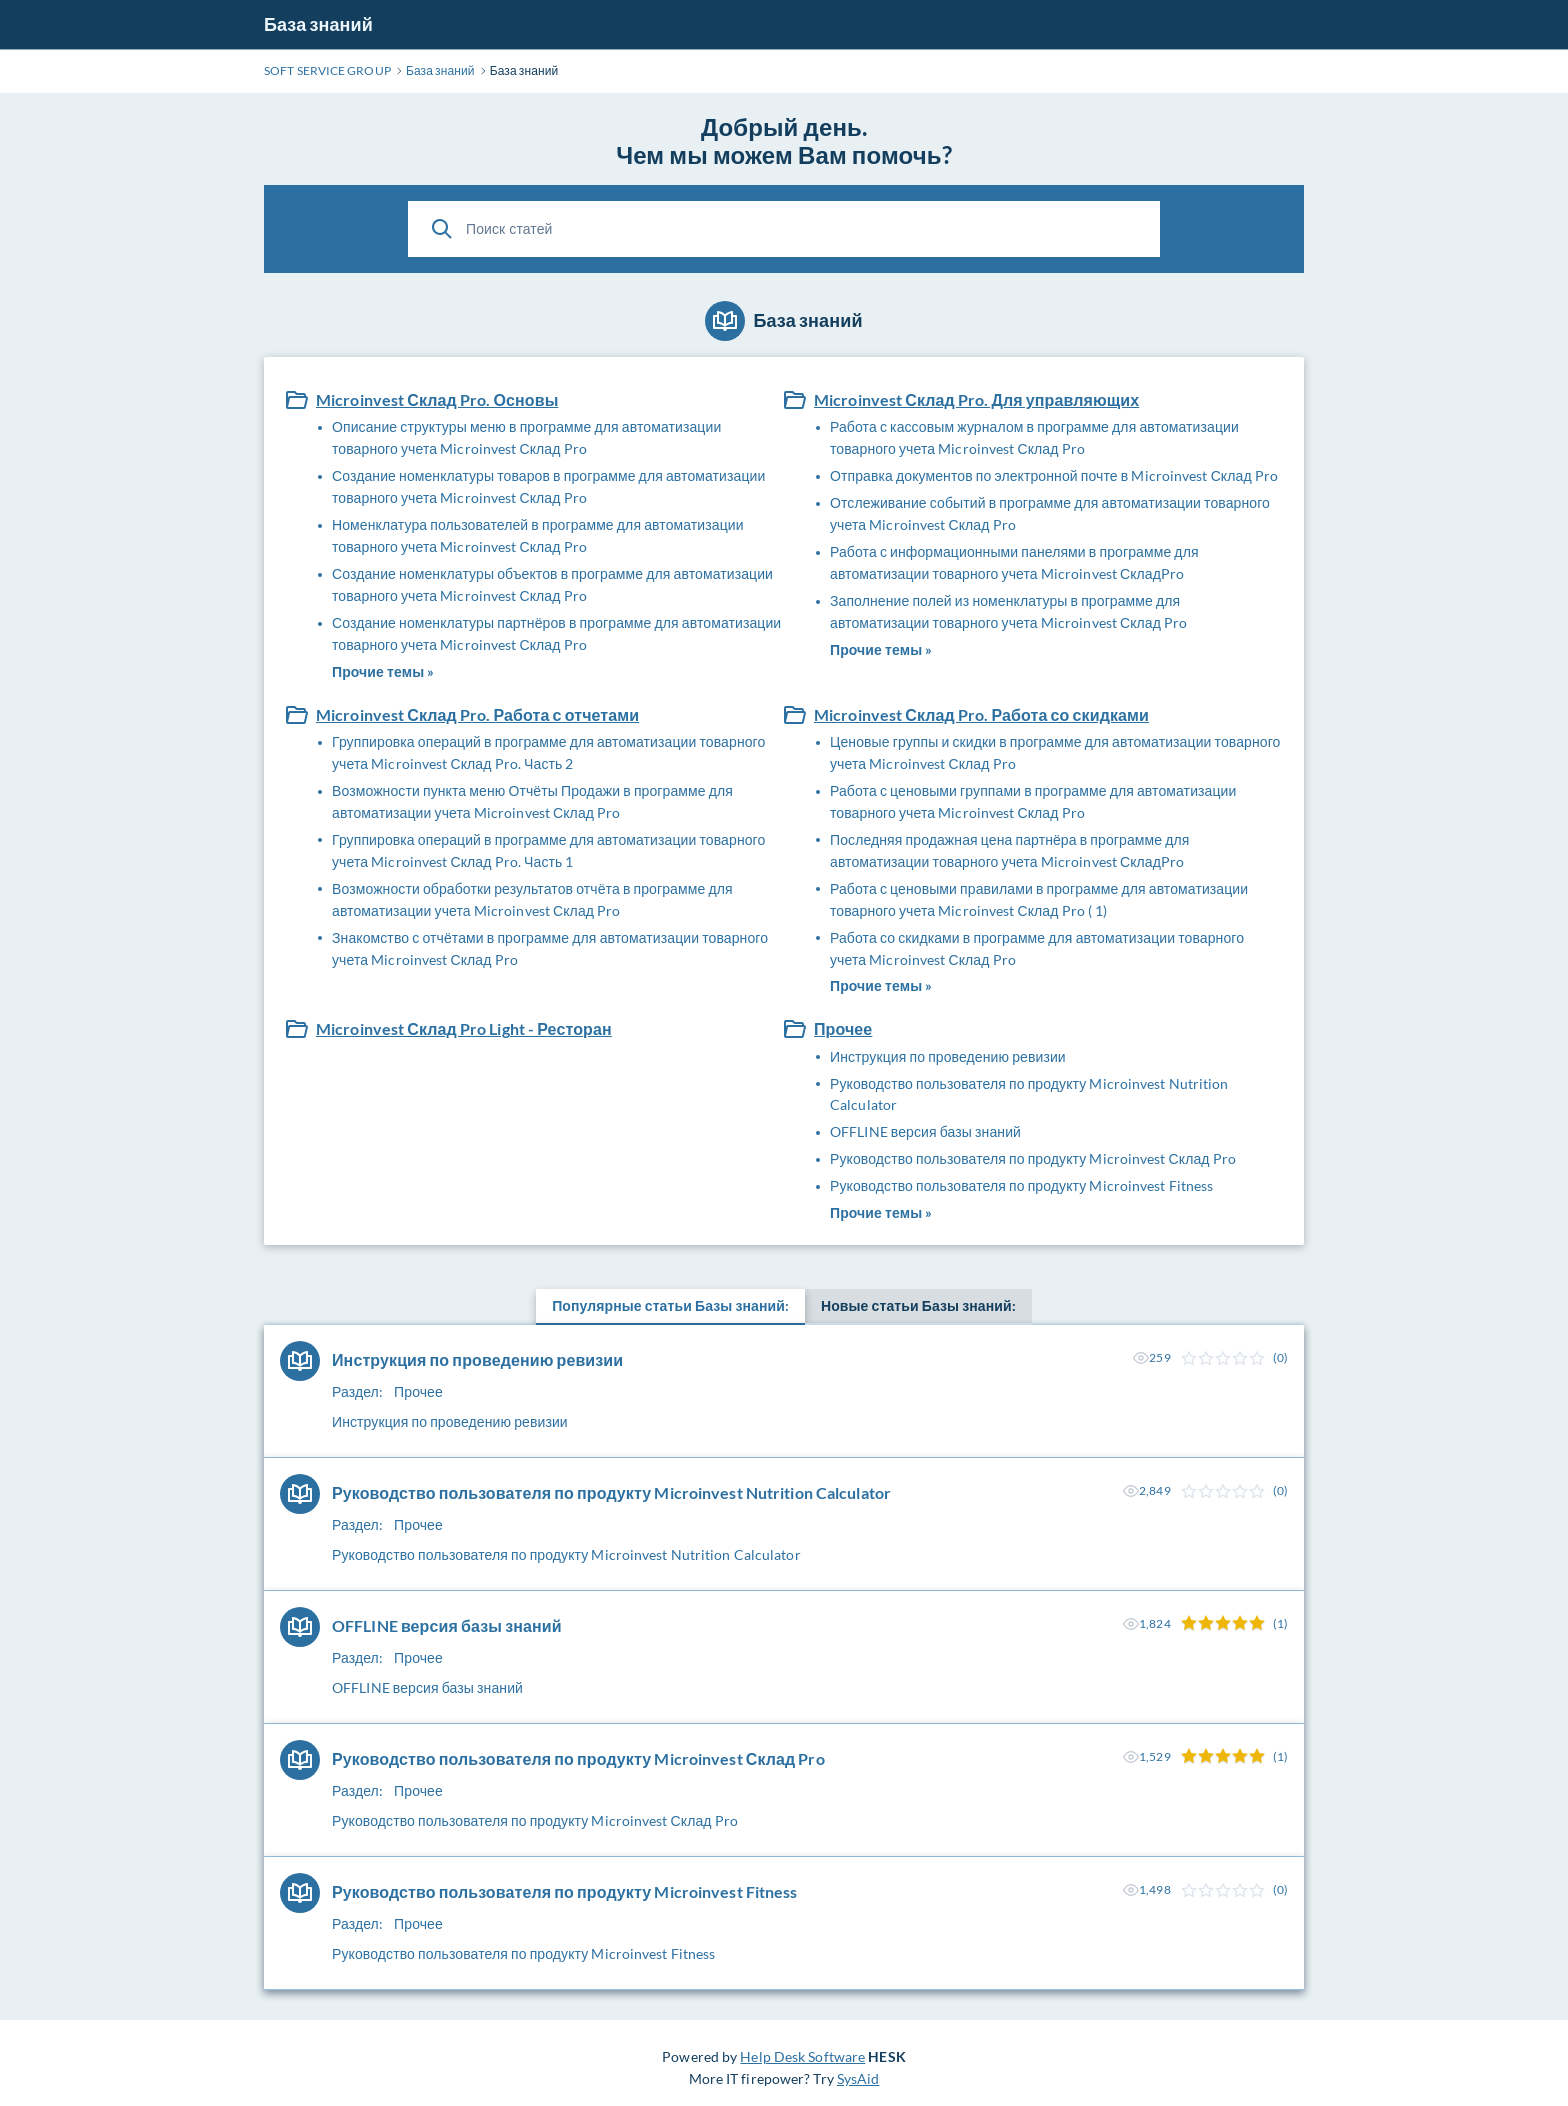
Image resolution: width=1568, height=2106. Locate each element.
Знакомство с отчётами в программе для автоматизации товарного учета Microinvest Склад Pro (550, 948)
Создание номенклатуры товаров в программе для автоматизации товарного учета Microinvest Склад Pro (548, 486)
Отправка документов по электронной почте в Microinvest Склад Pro (1054, 475)
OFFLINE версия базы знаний (925, 1131)
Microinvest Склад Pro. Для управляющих (976, 399)
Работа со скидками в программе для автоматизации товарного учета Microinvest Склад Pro (1037, 948)
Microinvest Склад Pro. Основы (437, 399)
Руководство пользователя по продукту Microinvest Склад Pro (1033, 1158)
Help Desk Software (802, 2056)
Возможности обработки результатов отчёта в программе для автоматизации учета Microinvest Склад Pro (532, 899)
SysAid (858, 2078)
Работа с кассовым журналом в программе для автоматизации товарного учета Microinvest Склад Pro (1034, 437)
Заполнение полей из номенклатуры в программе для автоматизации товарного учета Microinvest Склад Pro (1008, 611)
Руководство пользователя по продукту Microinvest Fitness (1021, 1185)
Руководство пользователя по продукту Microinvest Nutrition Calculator (1029, 1094)
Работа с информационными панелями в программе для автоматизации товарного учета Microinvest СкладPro (1014, 562)
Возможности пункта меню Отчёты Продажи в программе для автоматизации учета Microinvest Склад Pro (532, 801)
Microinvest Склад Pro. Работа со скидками (981, 714)
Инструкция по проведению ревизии (948, 1056)
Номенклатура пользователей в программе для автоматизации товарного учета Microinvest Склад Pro (538, 535)
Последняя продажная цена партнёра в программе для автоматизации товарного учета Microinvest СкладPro (1009, 850)
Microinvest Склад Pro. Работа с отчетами (477, 714)
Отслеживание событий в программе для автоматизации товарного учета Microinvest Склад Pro (1050, 513)
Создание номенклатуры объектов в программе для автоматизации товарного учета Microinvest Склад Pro (552, 584)
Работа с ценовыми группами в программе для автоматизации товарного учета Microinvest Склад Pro (1033, 801)
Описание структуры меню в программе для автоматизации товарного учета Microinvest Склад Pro (526, 437)
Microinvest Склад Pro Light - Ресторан (464, 1028)
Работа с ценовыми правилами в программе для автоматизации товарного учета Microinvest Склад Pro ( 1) (1039, 899)
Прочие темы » (383, 671)
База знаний (318, 24)
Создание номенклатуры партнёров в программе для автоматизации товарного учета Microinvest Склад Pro (556, 633)
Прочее (843, 1028)
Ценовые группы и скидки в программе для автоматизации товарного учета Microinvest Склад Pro (1055, 752)
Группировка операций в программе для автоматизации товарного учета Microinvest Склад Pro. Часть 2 (548, 752)
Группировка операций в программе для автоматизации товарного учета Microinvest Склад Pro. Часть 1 (548, 850)
